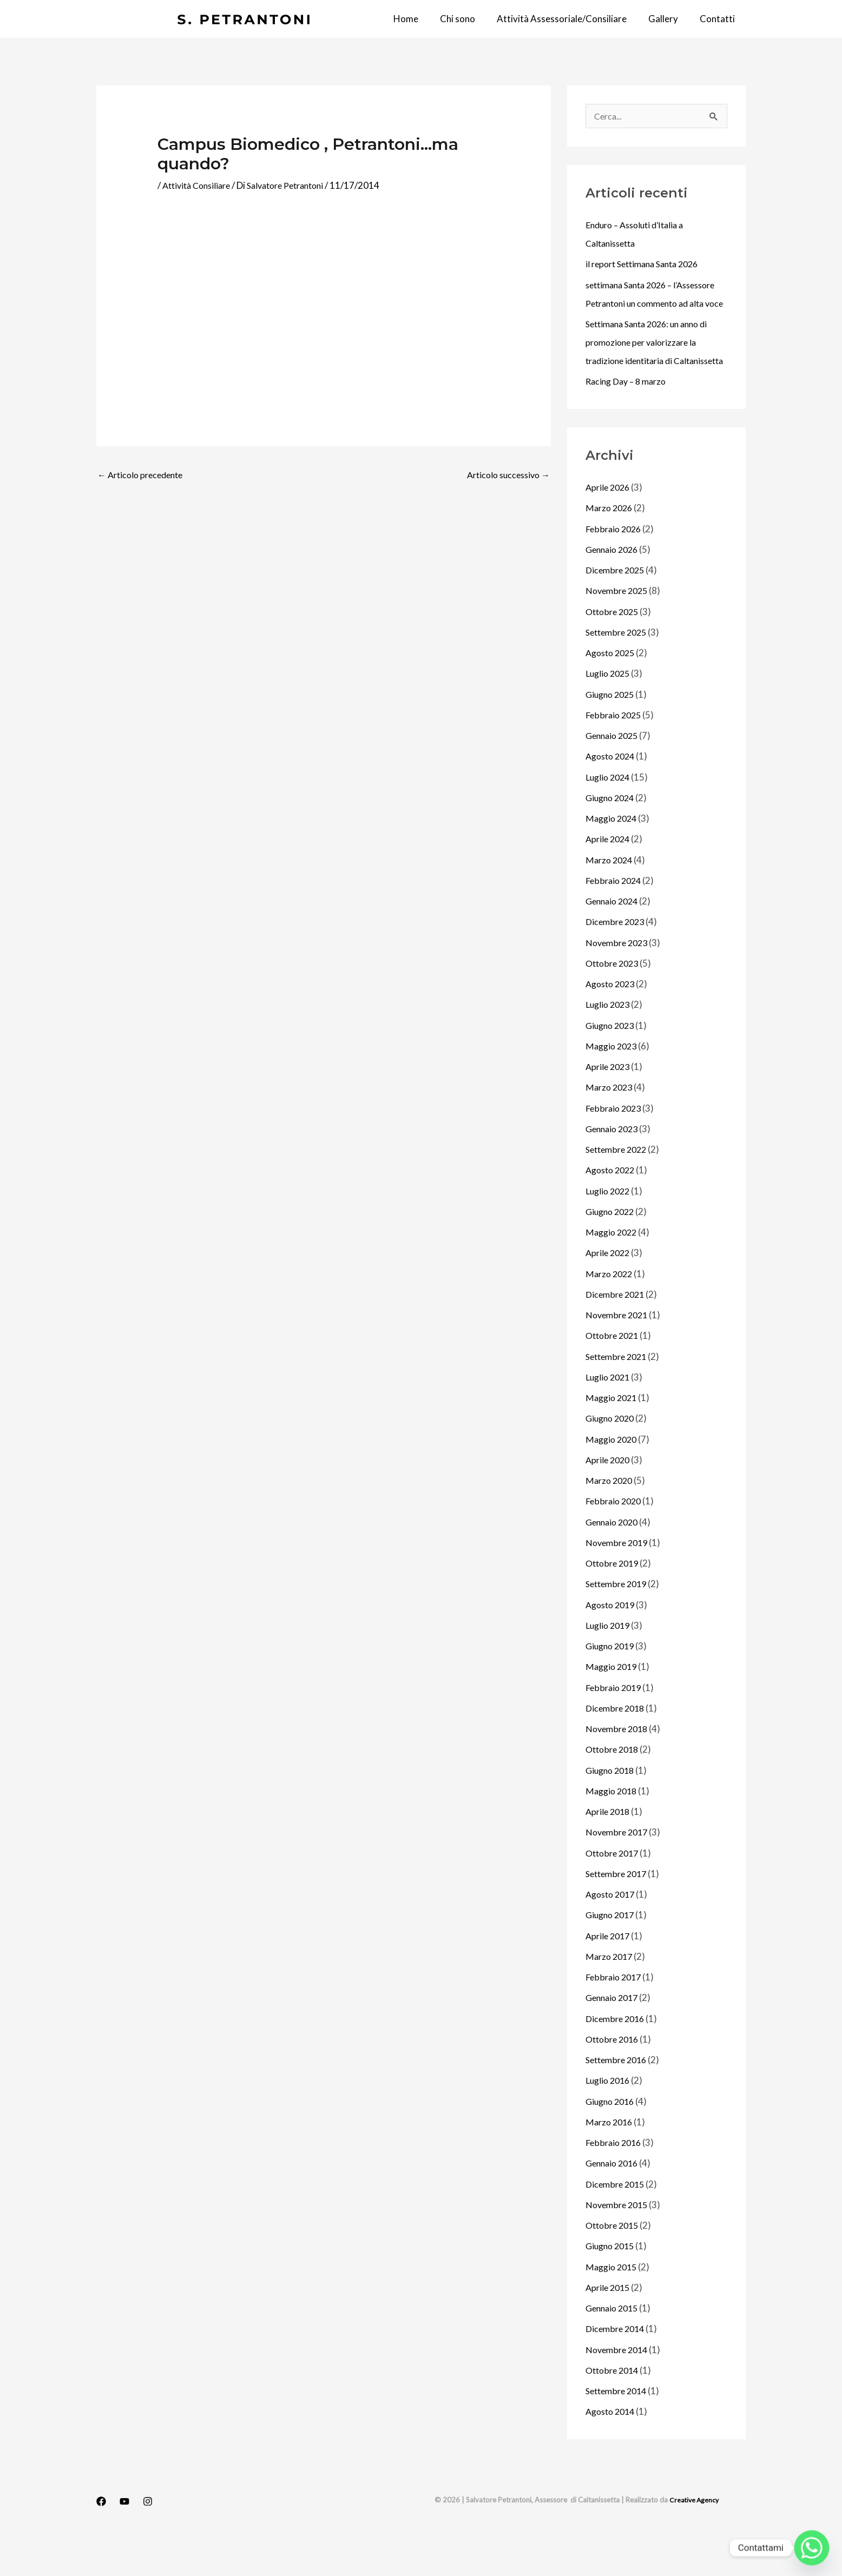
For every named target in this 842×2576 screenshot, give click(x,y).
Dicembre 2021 (617, 1332)
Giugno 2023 (612, 1063)
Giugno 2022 (612, 1249)
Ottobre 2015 (614, 2263)
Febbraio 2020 (615, 1538)
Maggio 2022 (613, 1270)
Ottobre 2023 (614, 1001)
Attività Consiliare (199, 185)
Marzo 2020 (610, 1518)
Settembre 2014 (619, 2428)
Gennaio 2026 (614, 587)
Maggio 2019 (613, 1704)
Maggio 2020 (613, 1477)
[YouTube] (124, 2539)
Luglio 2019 (609, 1663)
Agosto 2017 (613, 1932)
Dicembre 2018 (617, 1746)
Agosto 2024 (613, 794)
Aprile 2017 (609, 1973)
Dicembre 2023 (617, 959)
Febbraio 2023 (615, 1146)
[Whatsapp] (811, 2547)
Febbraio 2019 (615, 1725)
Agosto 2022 (613, 1207)
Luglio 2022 (609, 1228)
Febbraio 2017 (615, 2014)
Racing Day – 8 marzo (629, 419)
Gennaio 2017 (614, 2035)
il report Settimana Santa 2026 (647, 264)
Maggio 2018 (613, 1828)
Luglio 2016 (609, 2118)
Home (420, 18)
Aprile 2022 (609, 1290)
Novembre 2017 (619, 1869)
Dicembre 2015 (617, 2222)
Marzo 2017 (610, 1994)
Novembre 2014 (619, 2387)
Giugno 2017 (612, 1952)
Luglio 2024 (609, 815)
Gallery (668, 18)
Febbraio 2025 (615, 752)
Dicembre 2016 (617, 2056)
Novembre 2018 (619, 1766)
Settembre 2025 (619, 670)
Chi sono (468, 18)
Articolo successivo (505, 475)
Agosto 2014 (613, 2449)
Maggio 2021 (613, 1435)
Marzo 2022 (610, 1311)
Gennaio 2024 (614, 938)
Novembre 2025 (619, 628)
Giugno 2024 (612, 835)
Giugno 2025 (612, 732)
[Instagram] (148, 2539)
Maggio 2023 (613, 1083)
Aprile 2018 (609, 1849)
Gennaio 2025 (614, 773)
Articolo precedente (143, 475)
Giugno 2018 (612, 1808)
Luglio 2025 (609, 711)
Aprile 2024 (609, 876)
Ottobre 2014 (614, 2408)
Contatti (718, 18)
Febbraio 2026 (615, 566)
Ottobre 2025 (614, 649)
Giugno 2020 (612, 1456)
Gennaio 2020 (614, 1560)
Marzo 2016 (610, 2159)
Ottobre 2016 (614, 2077)
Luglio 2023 (609, 1042)
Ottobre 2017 (614, 1891)
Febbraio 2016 (615, 2180)
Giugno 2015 (612, 2283)
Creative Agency (693, 2538)
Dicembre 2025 (617, 607)
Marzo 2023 (610, 1125)
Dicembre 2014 (617, 2366)
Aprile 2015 (609, 2325)
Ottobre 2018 (614, 1787)
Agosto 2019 (613, 1642)
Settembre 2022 (619, 1187)
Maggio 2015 (613, 2304)
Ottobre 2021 (614, 1373)
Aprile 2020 (609, 1497)
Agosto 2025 (613, 690)
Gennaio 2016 (614, 2201)
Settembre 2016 (619, 2097)
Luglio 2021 (609, 1415)
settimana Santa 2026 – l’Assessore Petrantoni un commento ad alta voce (637, 304)
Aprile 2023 (609, 1104)
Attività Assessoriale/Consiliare (570, 18)
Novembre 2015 (619, 2242)
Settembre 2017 (619, 1911)
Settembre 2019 (619, 1621)
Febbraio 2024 (615, 918)
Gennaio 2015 (614, 2346)
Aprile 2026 (609, 525)
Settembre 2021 (619, 1394)
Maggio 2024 (613, 856)
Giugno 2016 (612, 2139)
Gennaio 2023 (614, 1166)
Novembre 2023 (619, 980)
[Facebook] (101, 2539)
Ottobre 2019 (614, 1601)
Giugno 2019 (612, 1683)
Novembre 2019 (619, 1580)
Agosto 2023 (613, 1021)
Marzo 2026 (610, 545)
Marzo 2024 (610, 897)
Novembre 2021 (619, 1352)
